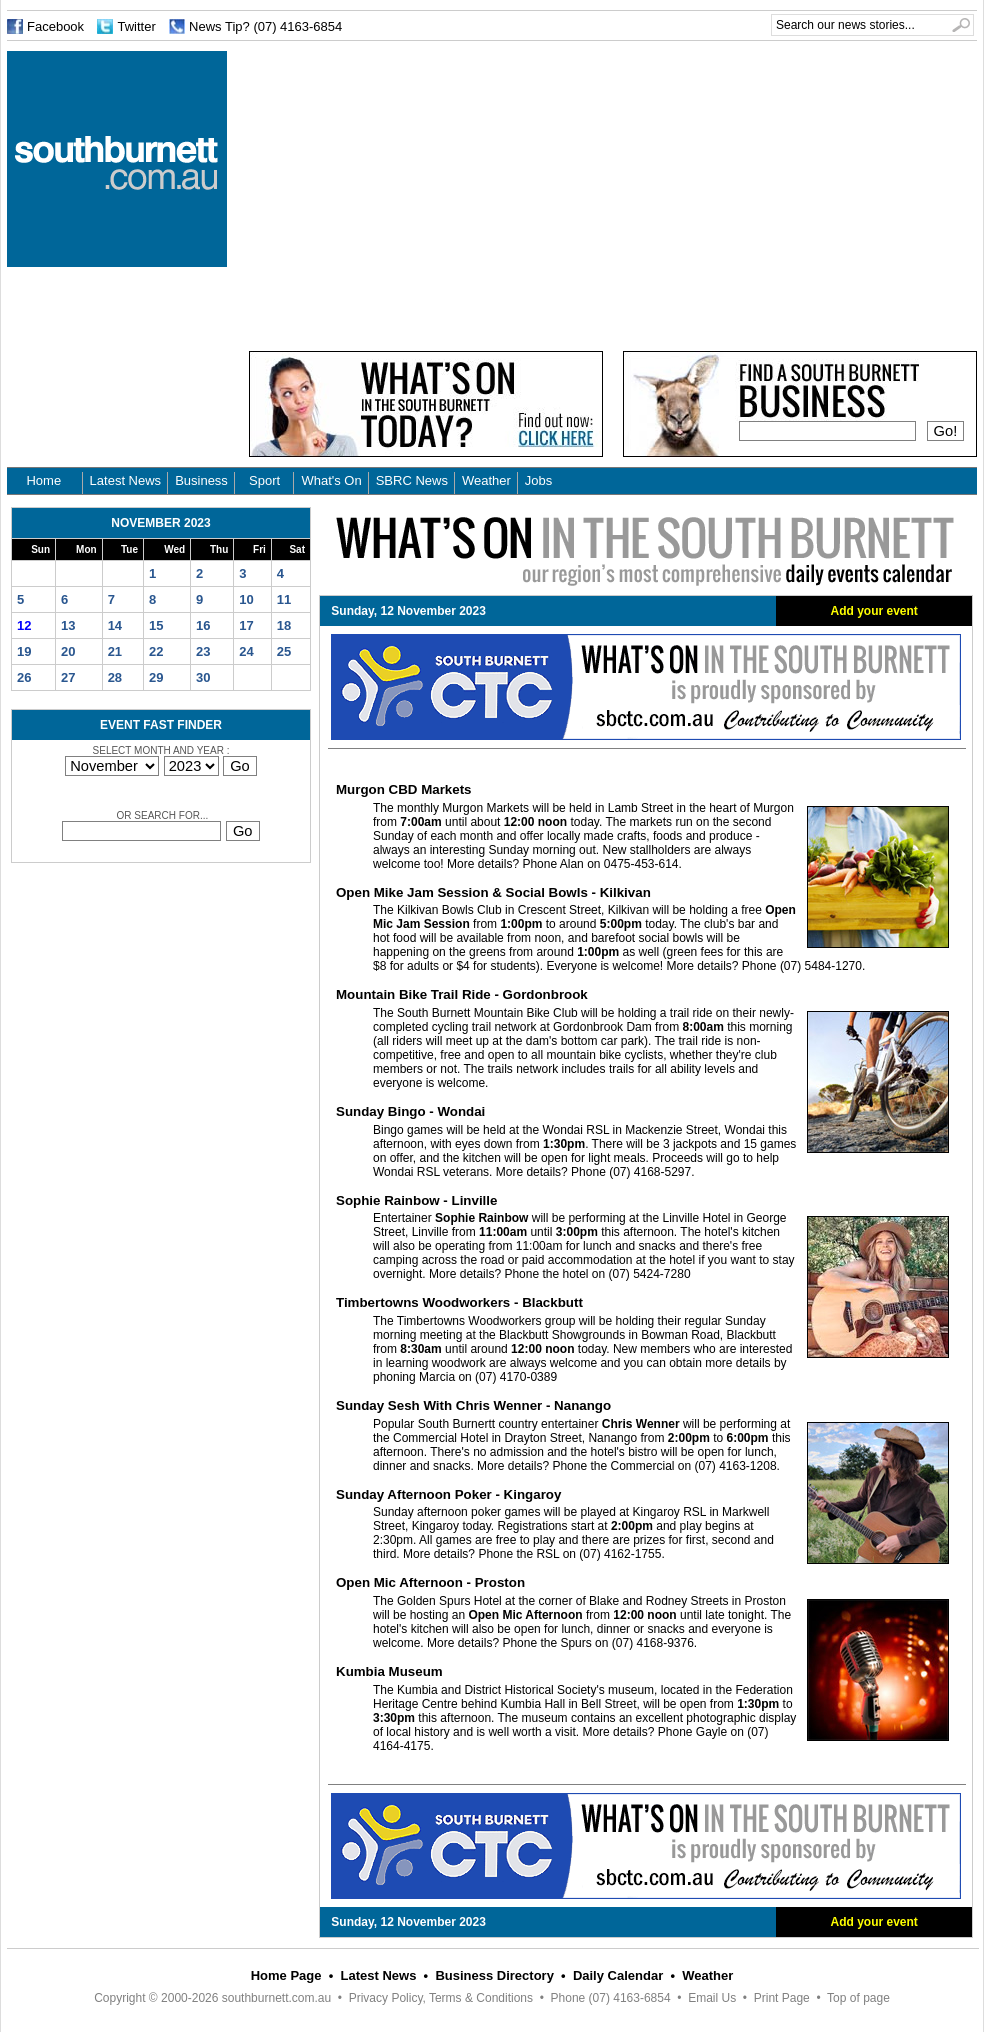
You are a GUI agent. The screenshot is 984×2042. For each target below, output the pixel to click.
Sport (265, 480)
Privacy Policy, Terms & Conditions (441, 1998)
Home (44, 480)
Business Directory (494, 1975)
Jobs (538, 480)
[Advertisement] (419, 191)
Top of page (858, 1998)
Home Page (286, 1975)
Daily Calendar (618, 1975)
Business (201, 480)
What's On (331, 480)
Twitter (136, 26)
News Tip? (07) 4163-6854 (265, 26)
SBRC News (412, 480)
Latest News (126, 480)
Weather (486, 480)
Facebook (55, 26)
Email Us (712, 1998)
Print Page (782, 1998)
